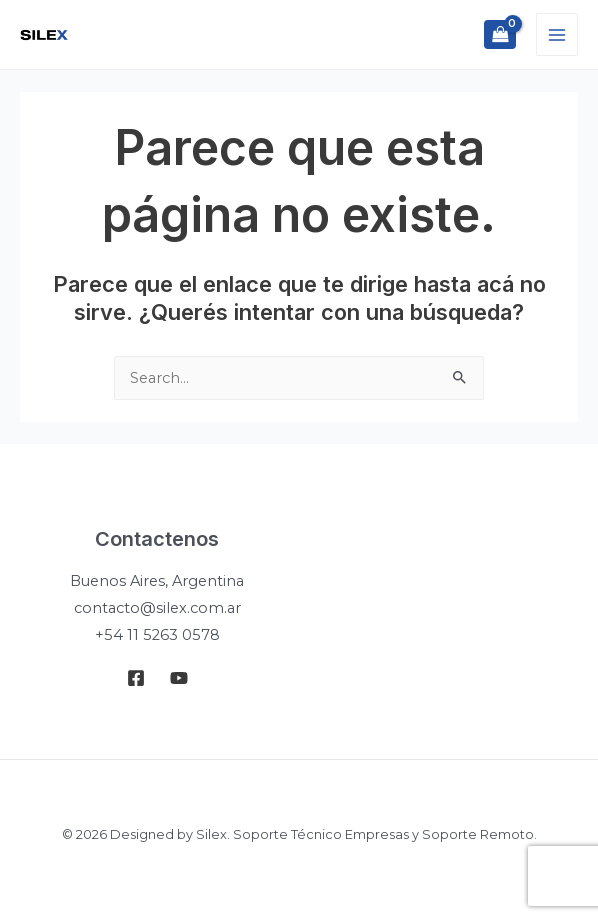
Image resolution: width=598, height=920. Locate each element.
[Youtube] (179, 678)
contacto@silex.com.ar (157, 608)
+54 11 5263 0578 (157, 635)
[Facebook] (136, 678)
